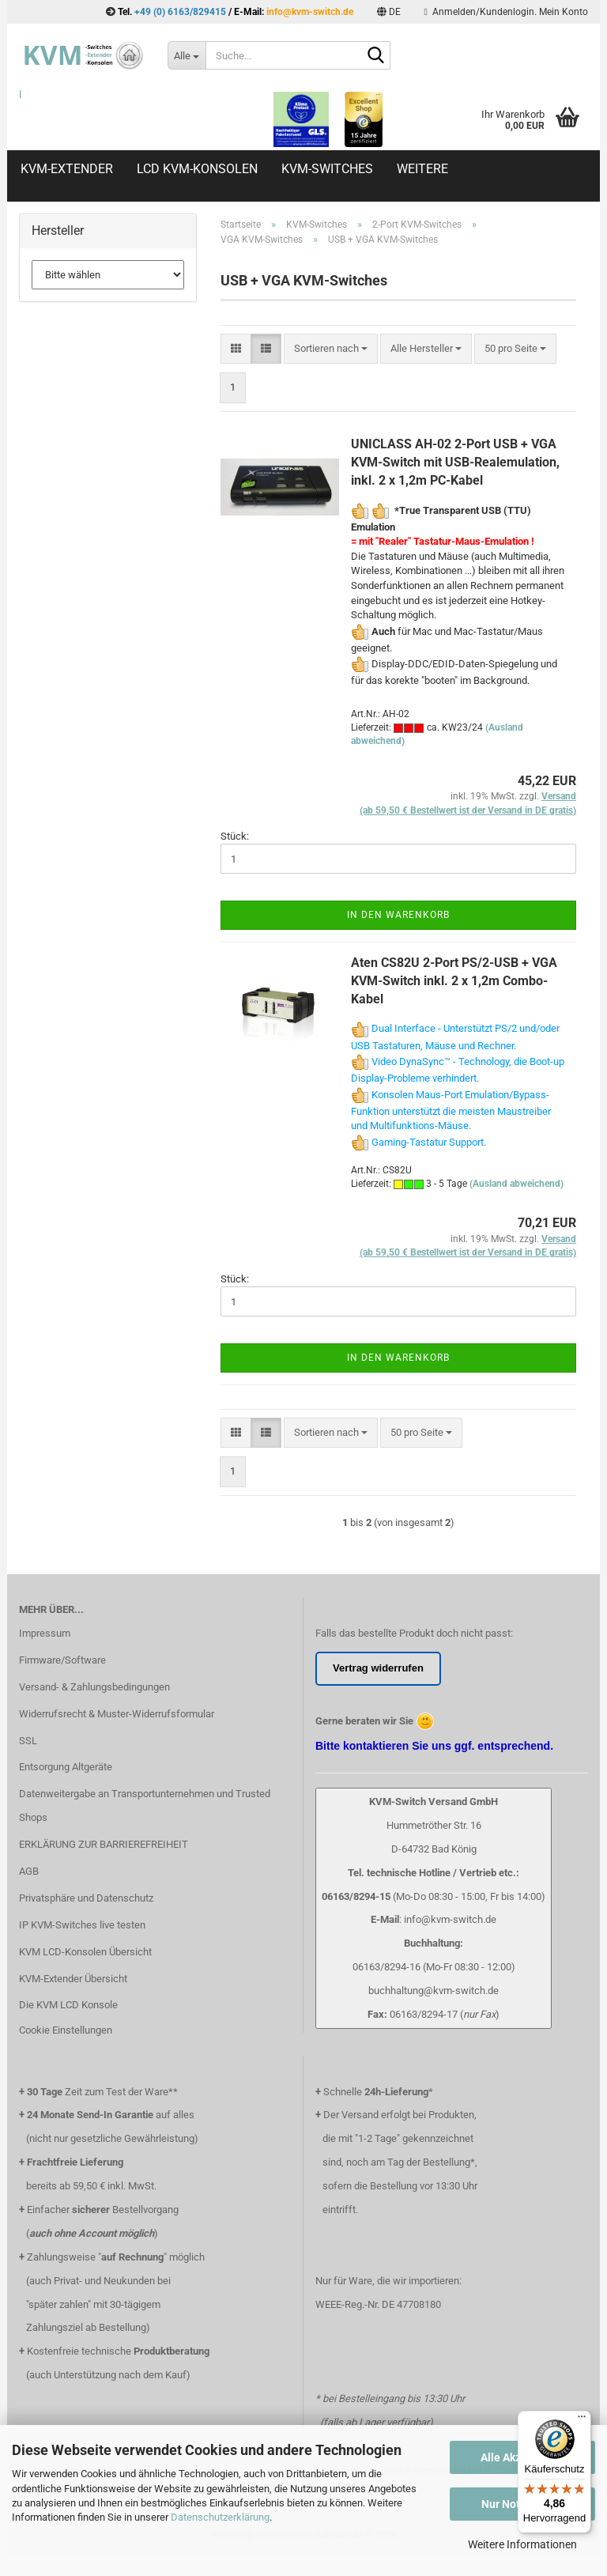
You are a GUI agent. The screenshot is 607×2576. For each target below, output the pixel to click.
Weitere (422, 168)
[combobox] (331, 349)
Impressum (44, 1633)
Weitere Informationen (522, 2544)
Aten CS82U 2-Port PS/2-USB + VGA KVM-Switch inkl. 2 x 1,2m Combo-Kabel (454, 981)
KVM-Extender (67, 168)
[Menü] (581, 2420)
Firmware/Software (62, 1660)
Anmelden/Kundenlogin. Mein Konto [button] (506, 11)
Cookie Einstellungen (65, 2030)
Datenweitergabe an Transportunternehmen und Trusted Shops (144, 1805)
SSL (28, 1741)
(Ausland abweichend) (516, 1183)
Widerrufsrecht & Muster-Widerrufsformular (116, 1714)
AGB (29, 1871)
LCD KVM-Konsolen (197, 168)
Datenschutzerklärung (220, 2517)
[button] (389, 12)
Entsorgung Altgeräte (65, 1767)
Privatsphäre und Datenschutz (86, 1898)
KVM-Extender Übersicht (73, 1979)
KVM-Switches (327, 168)
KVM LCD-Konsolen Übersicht (85, 1952)
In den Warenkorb (398, 914)
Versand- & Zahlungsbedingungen (94, 1687)
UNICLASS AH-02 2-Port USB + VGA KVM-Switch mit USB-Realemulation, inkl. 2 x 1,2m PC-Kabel (455, 462)
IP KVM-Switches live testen (82, 1925)
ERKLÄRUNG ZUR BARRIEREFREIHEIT (103, 1844)
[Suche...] (186, 55)
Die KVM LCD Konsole (68, 2005)
